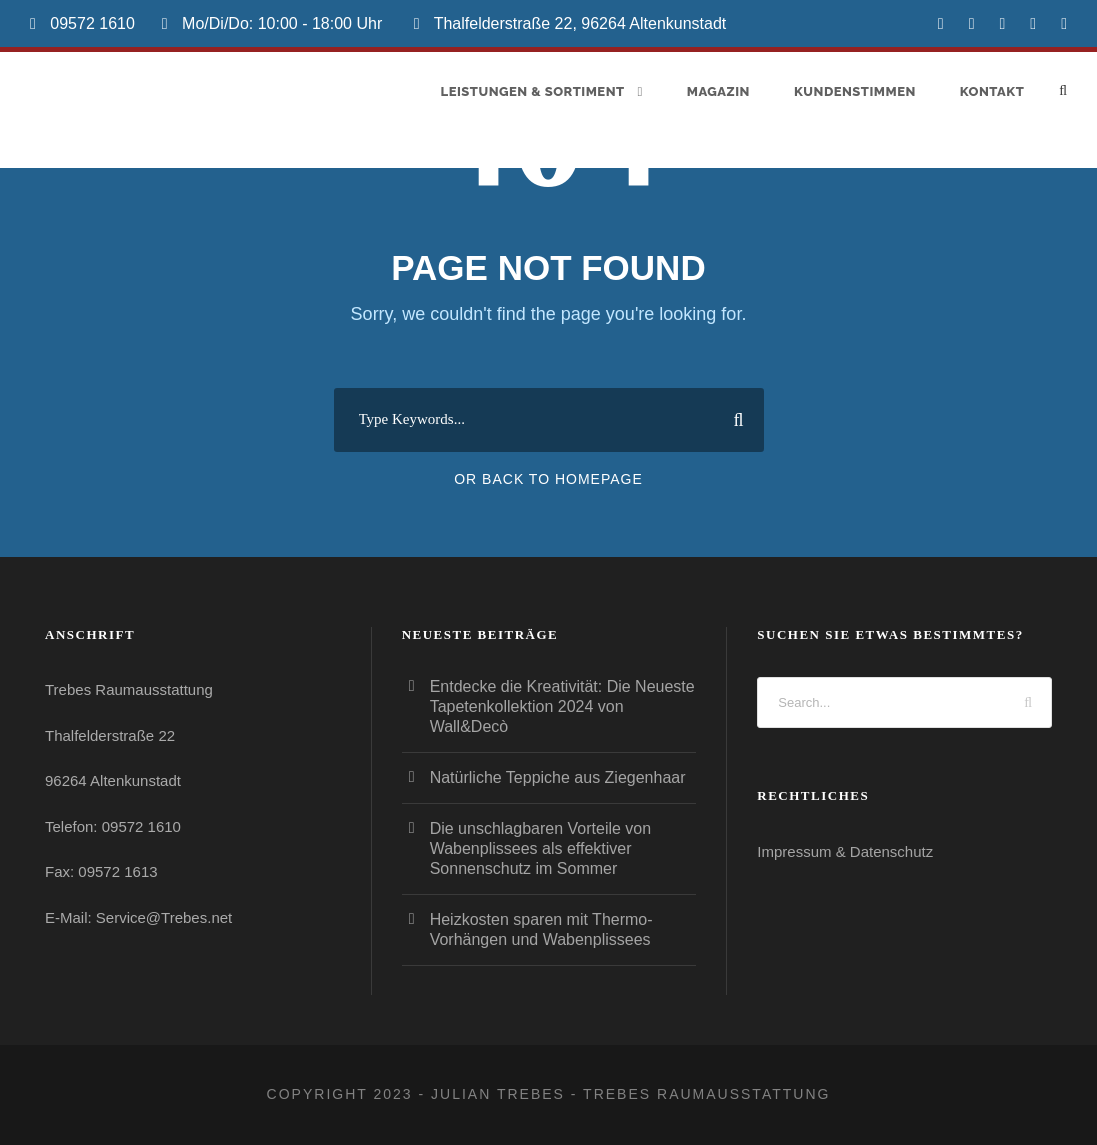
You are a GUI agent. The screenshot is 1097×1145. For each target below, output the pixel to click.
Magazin (718, 91)
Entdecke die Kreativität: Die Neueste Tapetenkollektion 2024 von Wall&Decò (562, 706)
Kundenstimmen (855, 91)
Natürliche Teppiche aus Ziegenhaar (558, 777)
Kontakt (992, 91)
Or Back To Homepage (548, 479)
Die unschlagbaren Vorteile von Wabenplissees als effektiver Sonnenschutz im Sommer (540, 848)
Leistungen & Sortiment (533, 91)
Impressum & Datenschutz (845, 851)
